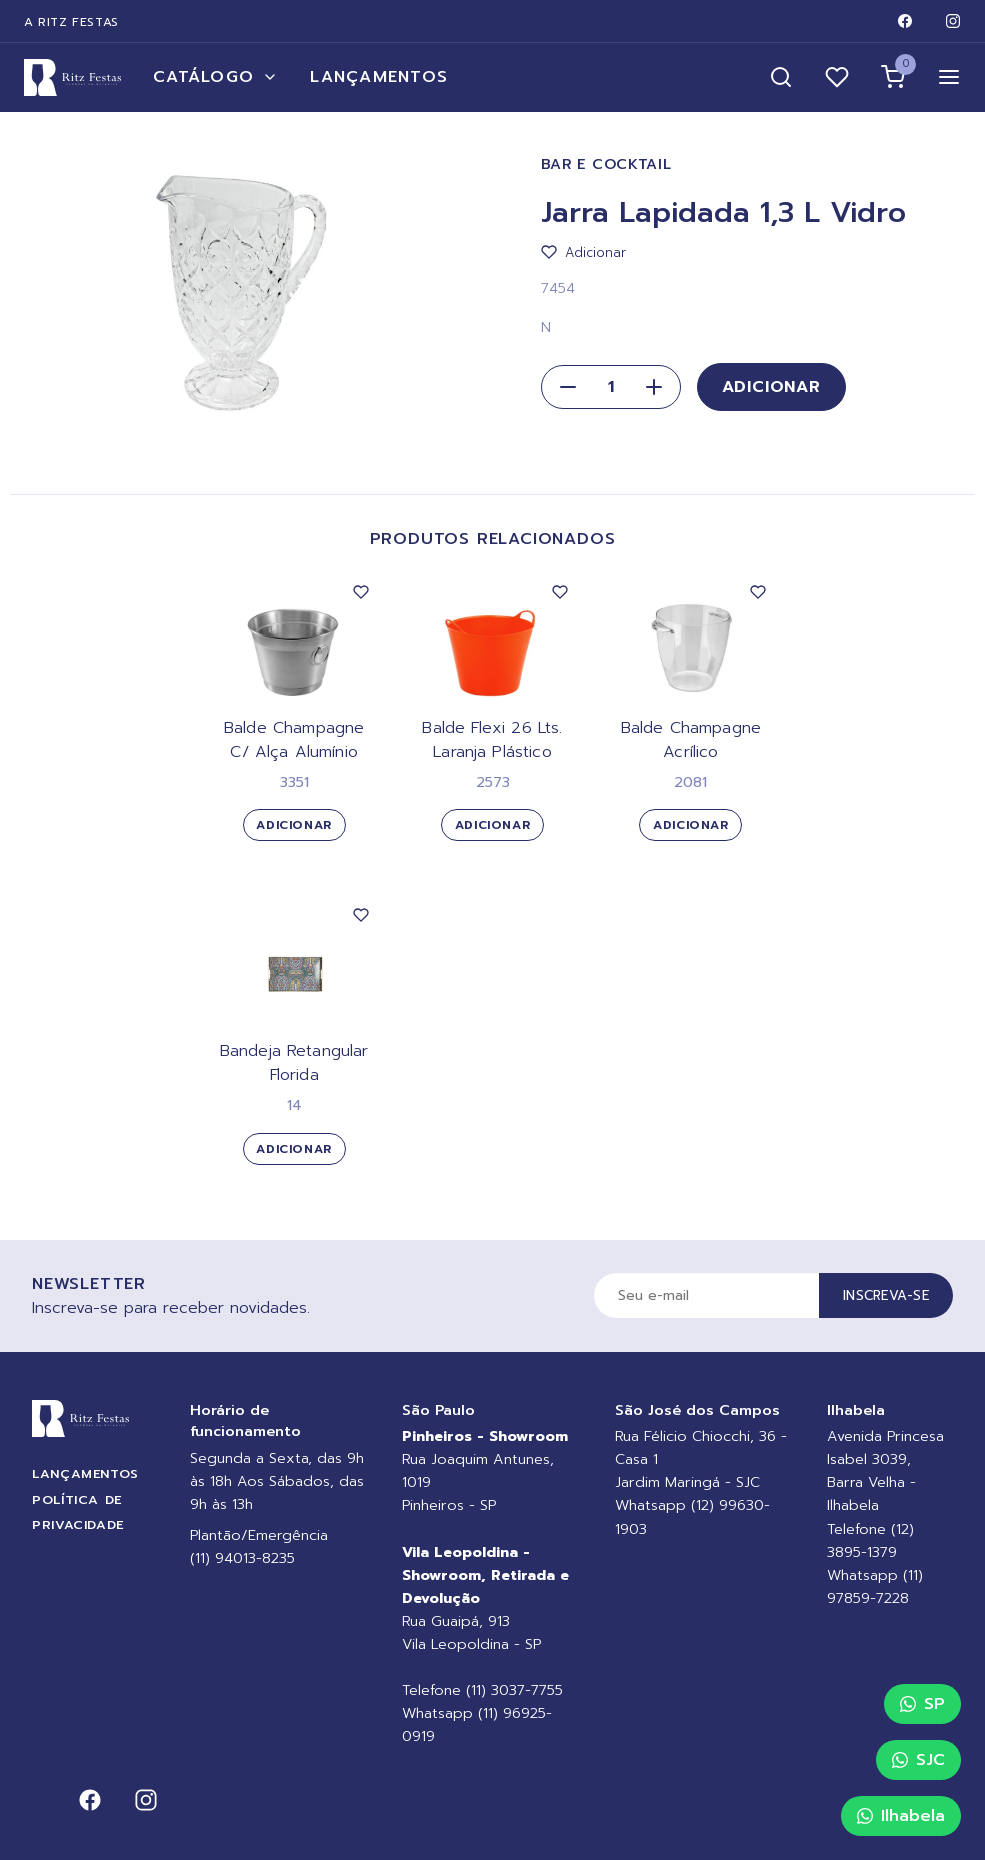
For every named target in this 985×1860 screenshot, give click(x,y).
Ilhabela (901, 1816)
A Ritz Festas (71, 22)
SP (922, 1704)
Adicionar (771, 387)
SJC (918, 1760)
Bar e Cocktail (606, 164)
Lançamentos (379, 77)
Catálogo (215, 77)
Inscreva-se (886, 1295)
